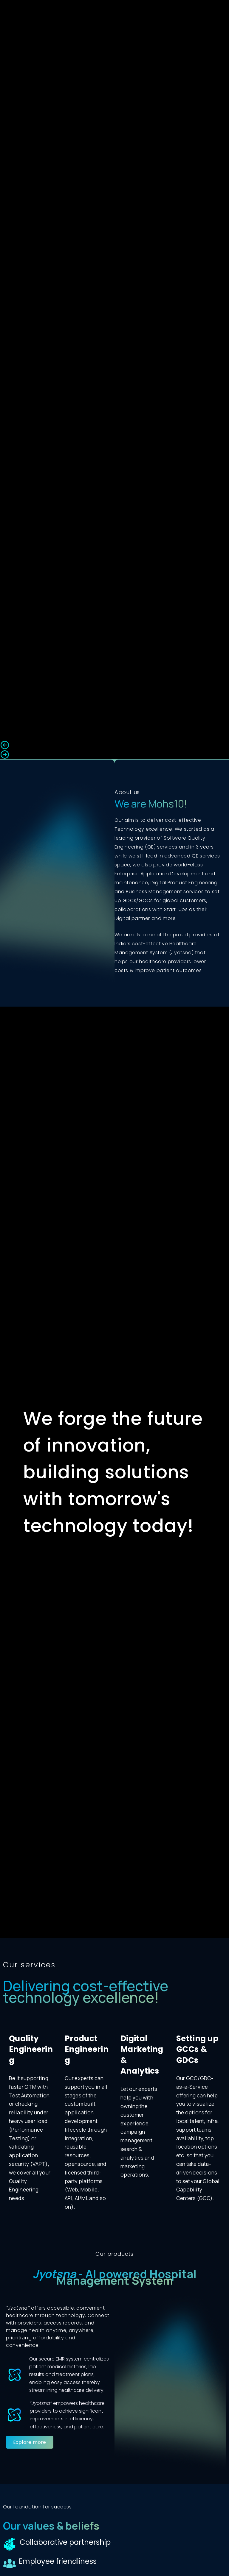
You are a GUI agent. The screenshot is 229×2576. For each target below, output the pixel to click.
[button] (114, 745)
